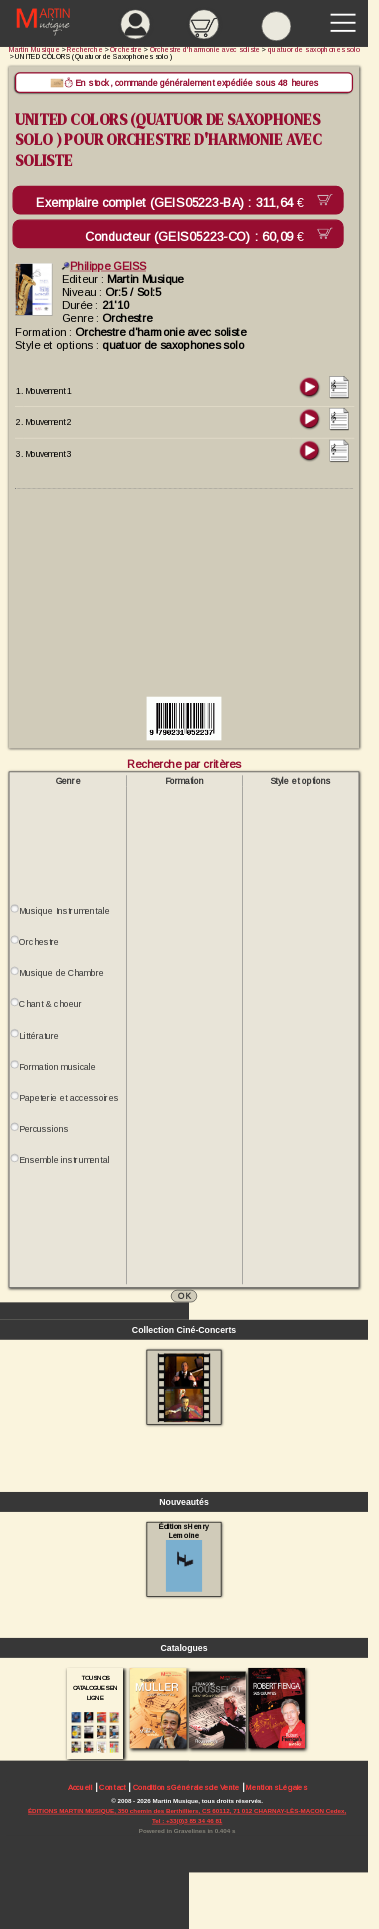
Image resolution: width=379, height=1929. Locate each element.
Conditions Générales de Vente (186, 1787)
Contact (112, 1787)
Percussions (44, 1129)
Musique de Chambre (61, 973)
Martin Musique (34, 49)
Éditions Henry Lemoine (184, 1557)
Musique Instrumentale (64, 911)
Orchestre (39, 942)
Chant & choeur (50, 1004)
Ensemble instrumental (64, 1160)
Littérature (39, 1035)
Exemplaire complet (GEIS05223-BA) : (173, 203)
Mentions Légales (276, 1787)
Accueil (80, 1787)
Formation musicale (57, 1067)
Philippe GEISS (104, 266)
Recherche (84, 49)
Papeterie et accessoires (68, 1098)
